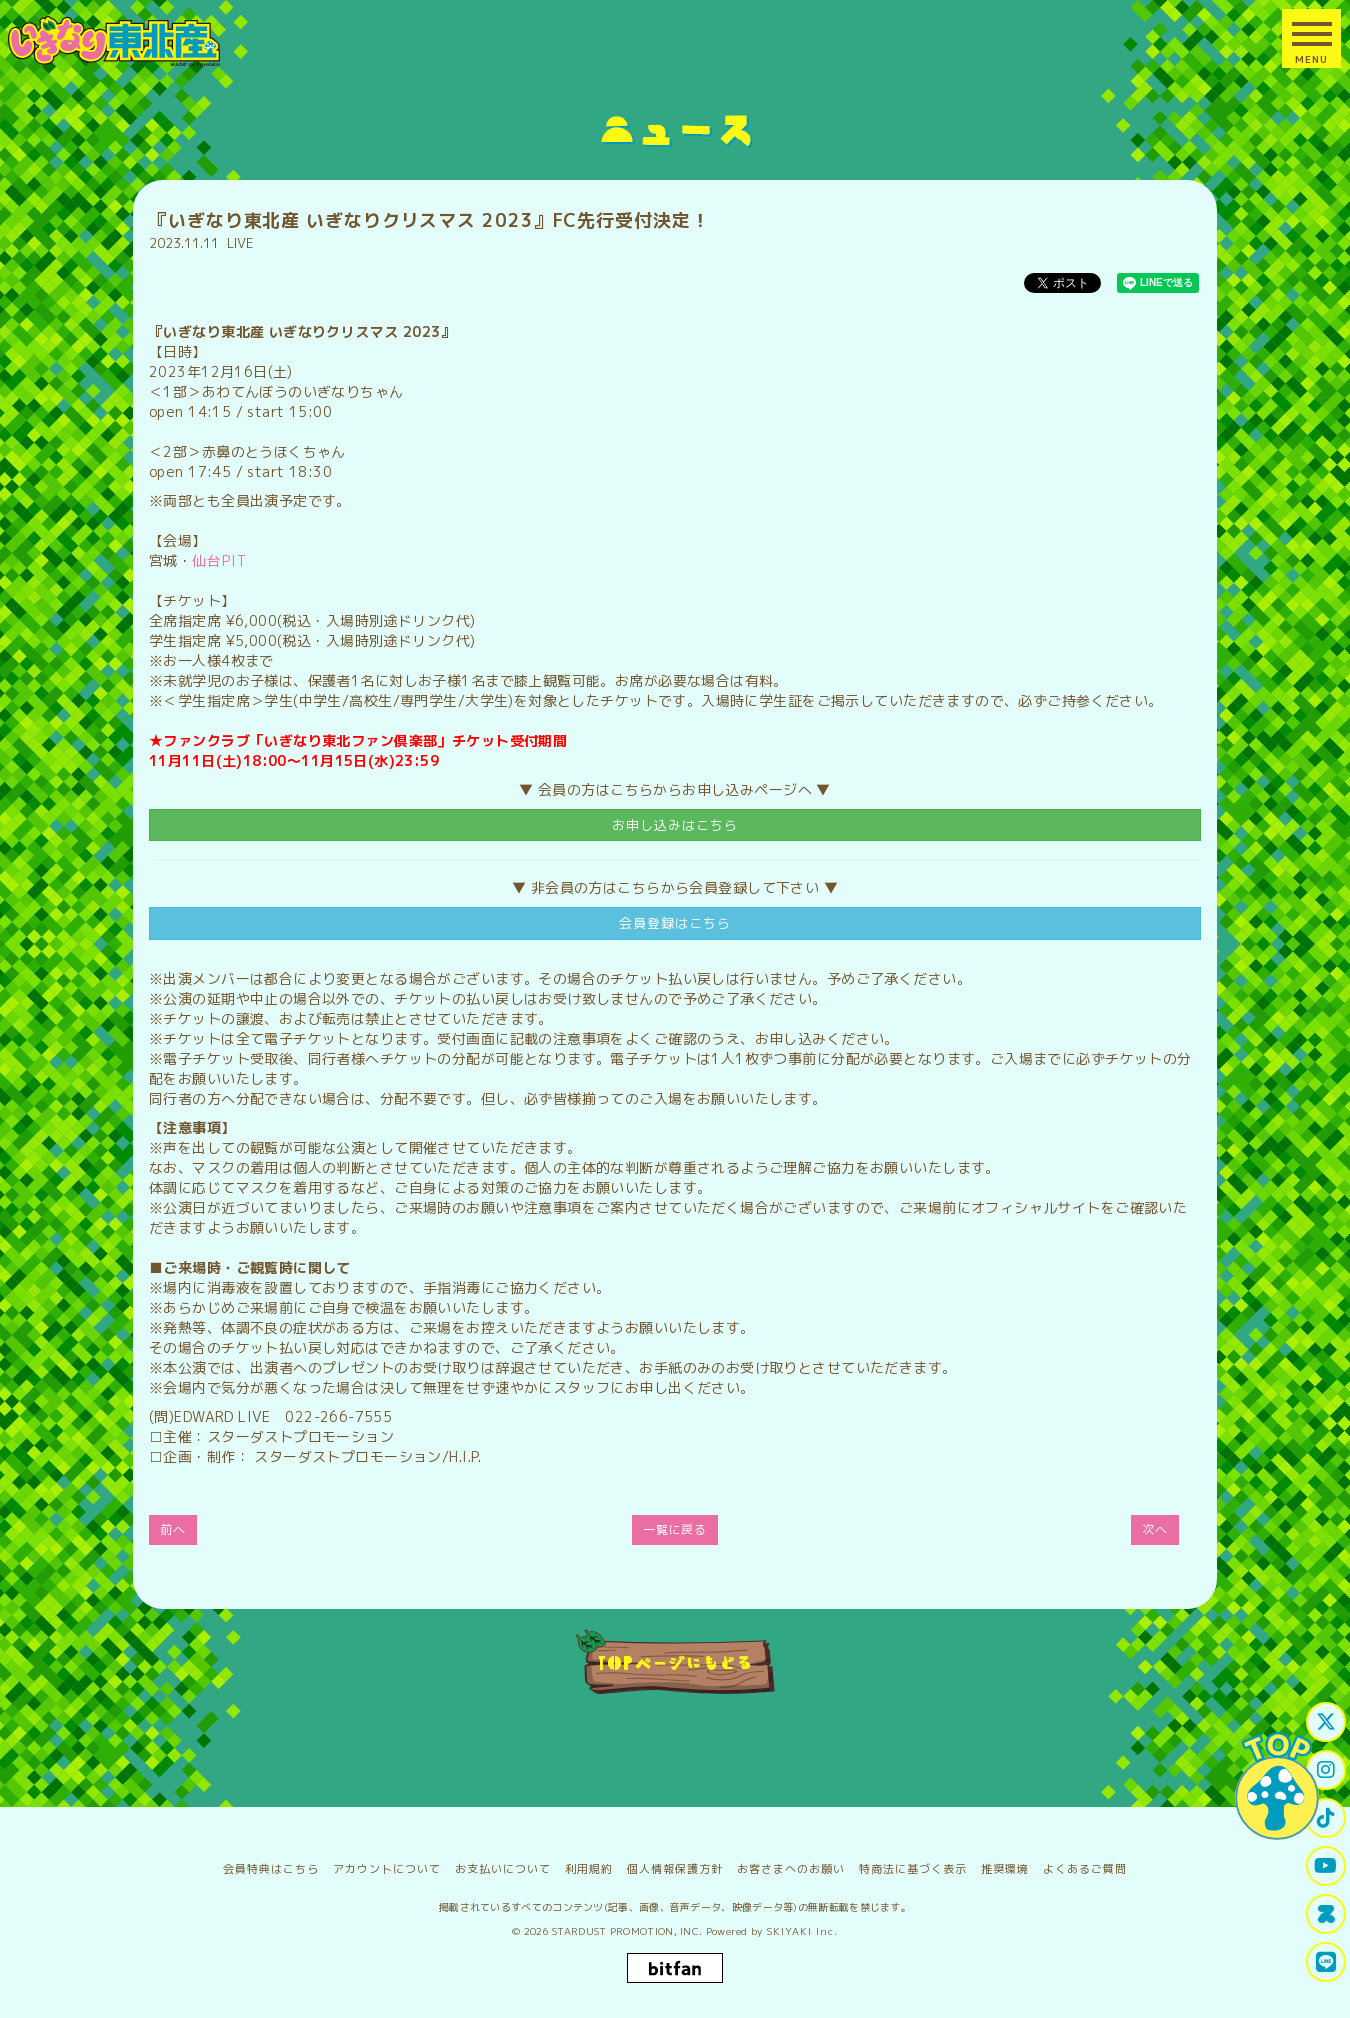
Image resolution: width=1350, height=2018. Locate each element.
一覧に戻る (675, 1529)
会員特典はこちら (271, 1869)
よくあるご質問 (1085, 1869)
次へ (1155, 1529)
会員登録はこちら (675, 923)
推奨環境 (1005, 1869)
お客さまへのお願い (791, 1869)
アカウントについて (387, 1869)
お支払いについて (503, 1869)
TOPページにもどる (675, 1662)
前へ (173, 1529)
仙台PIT (219, 560)
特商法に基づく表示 (913, 1869)
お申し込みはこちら (675, 825)
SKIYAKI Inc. (802, 1931)
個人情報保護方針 (675, 1869)
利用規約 (589, 1869)
